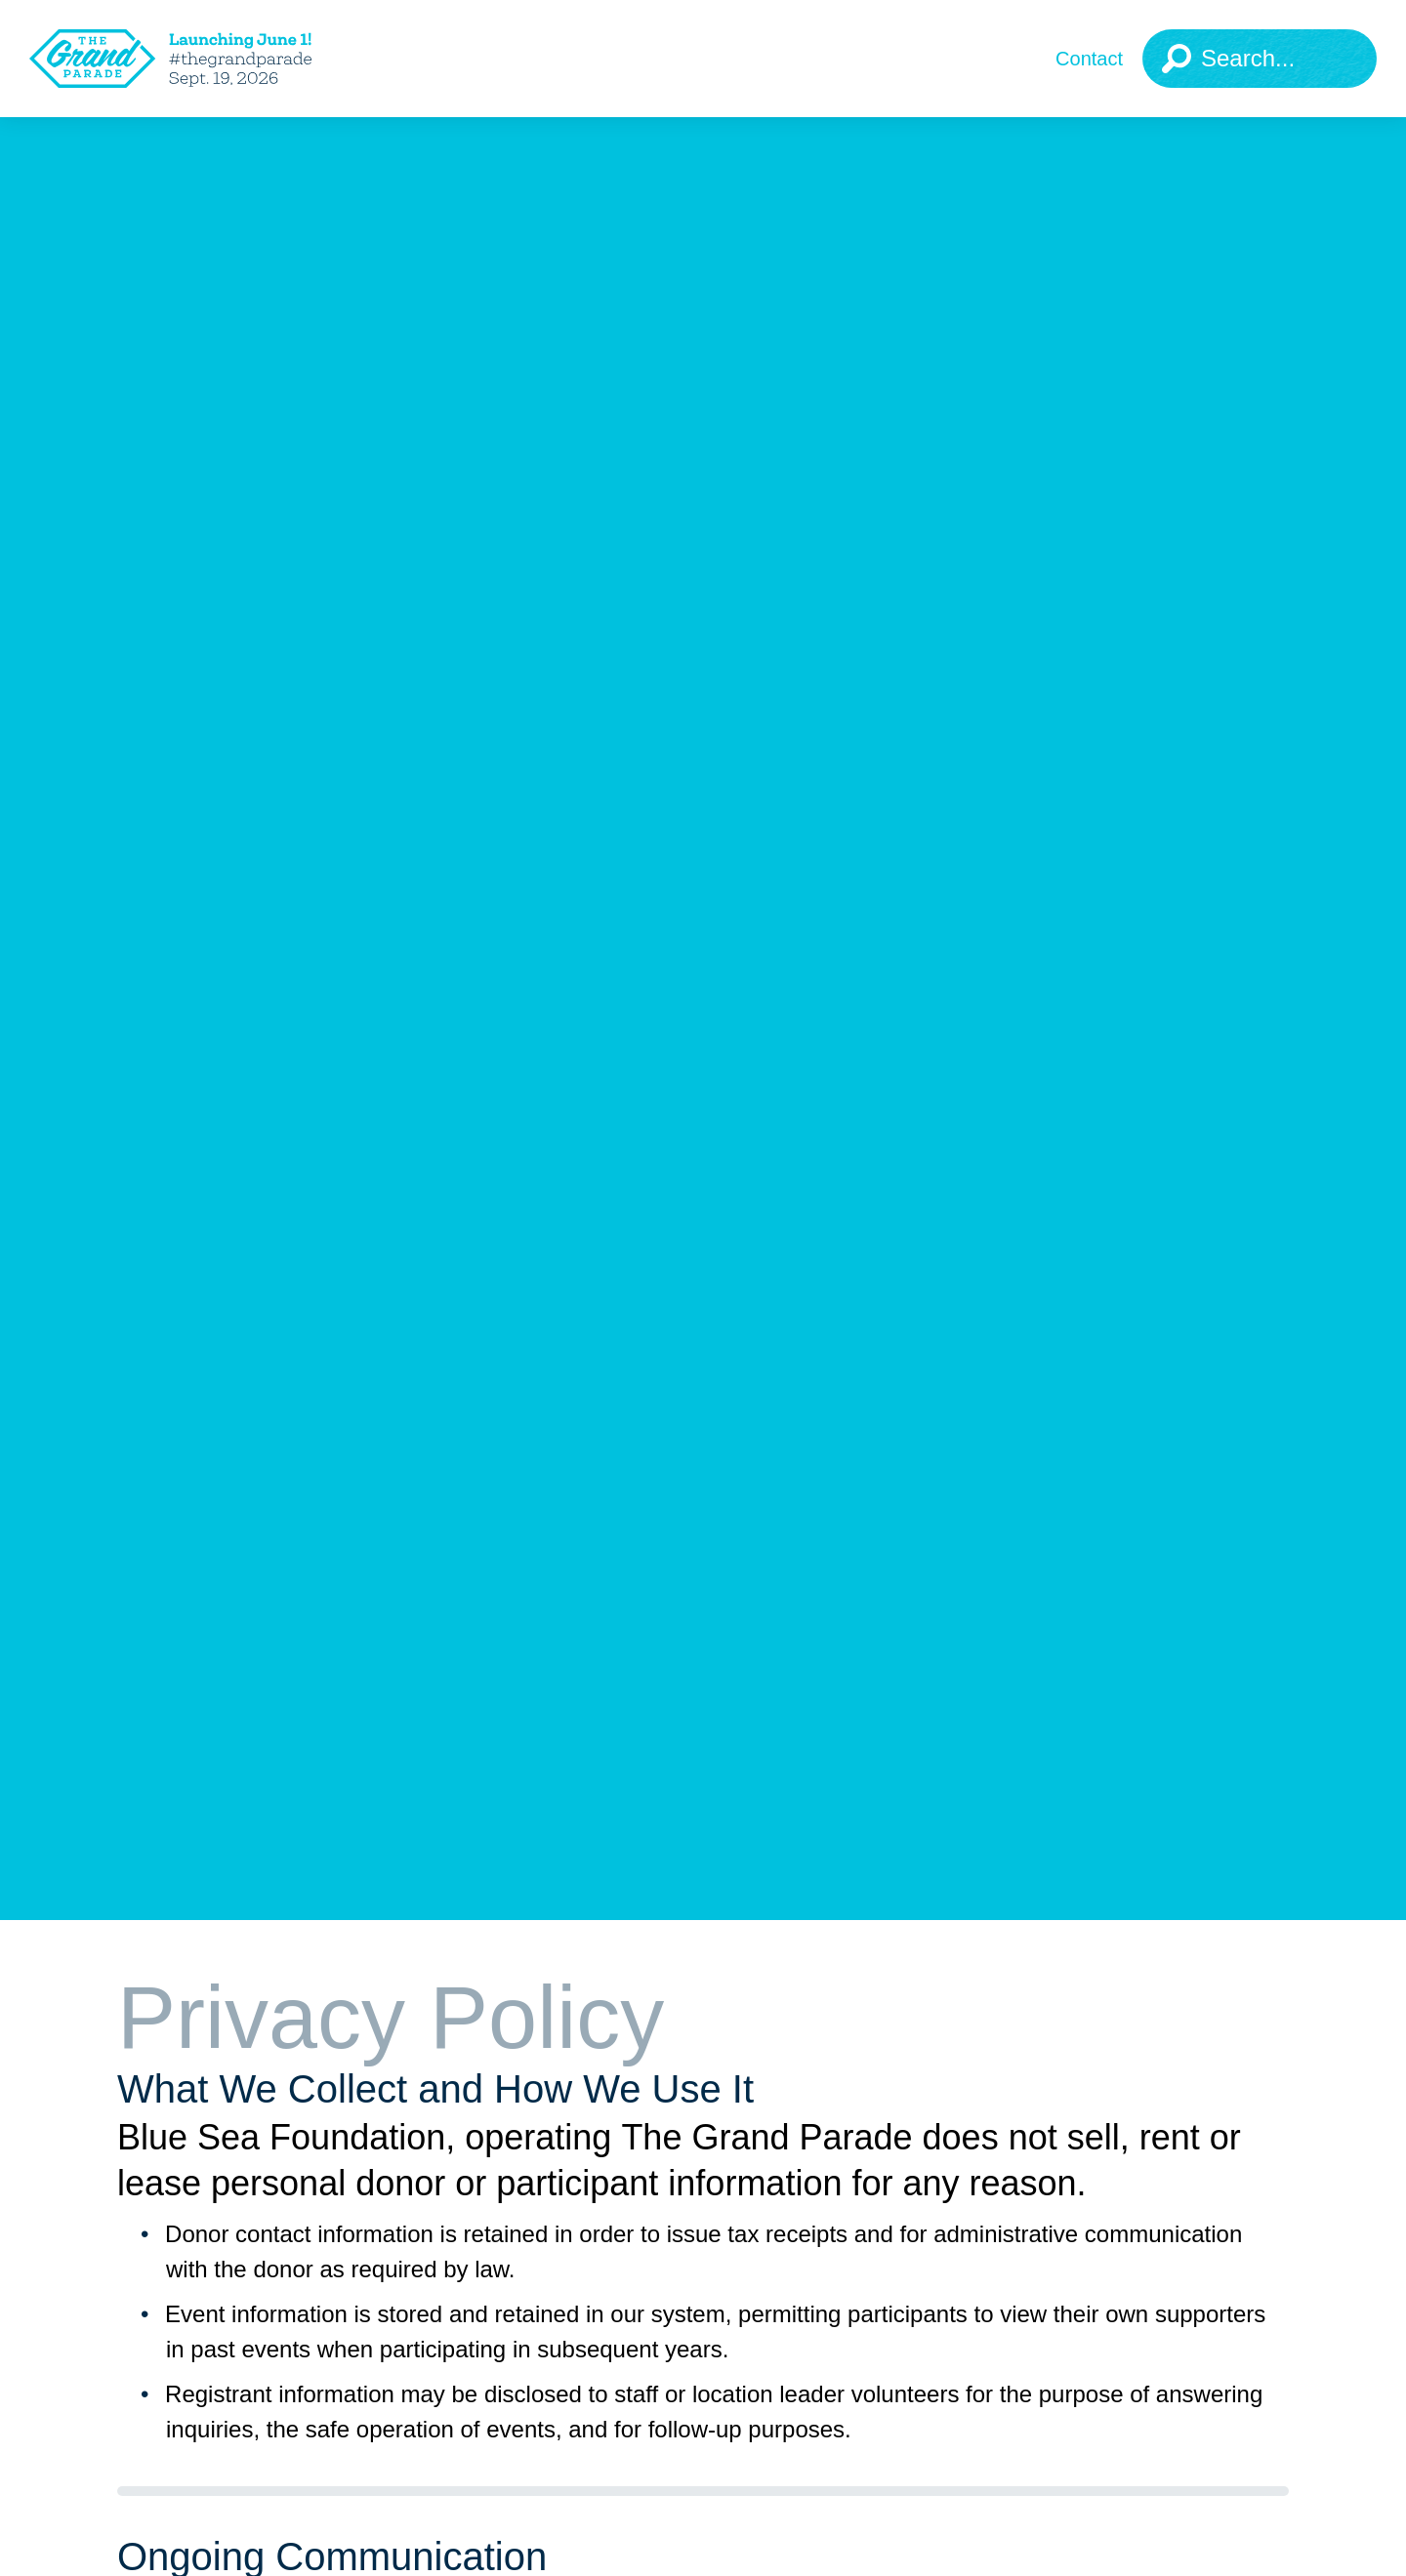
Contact (1089, 58)
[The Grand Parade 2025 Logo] (200, 58)
